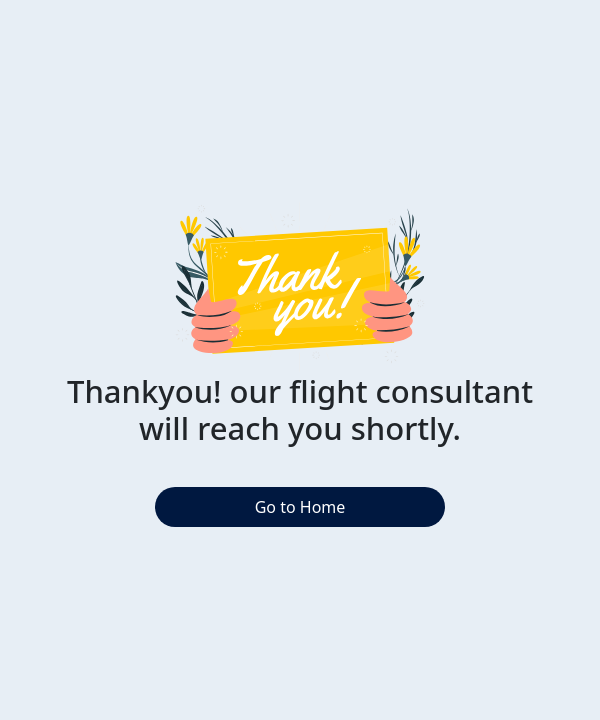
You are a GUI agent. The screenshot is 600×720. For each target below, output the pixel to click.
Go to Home (300, 507)
